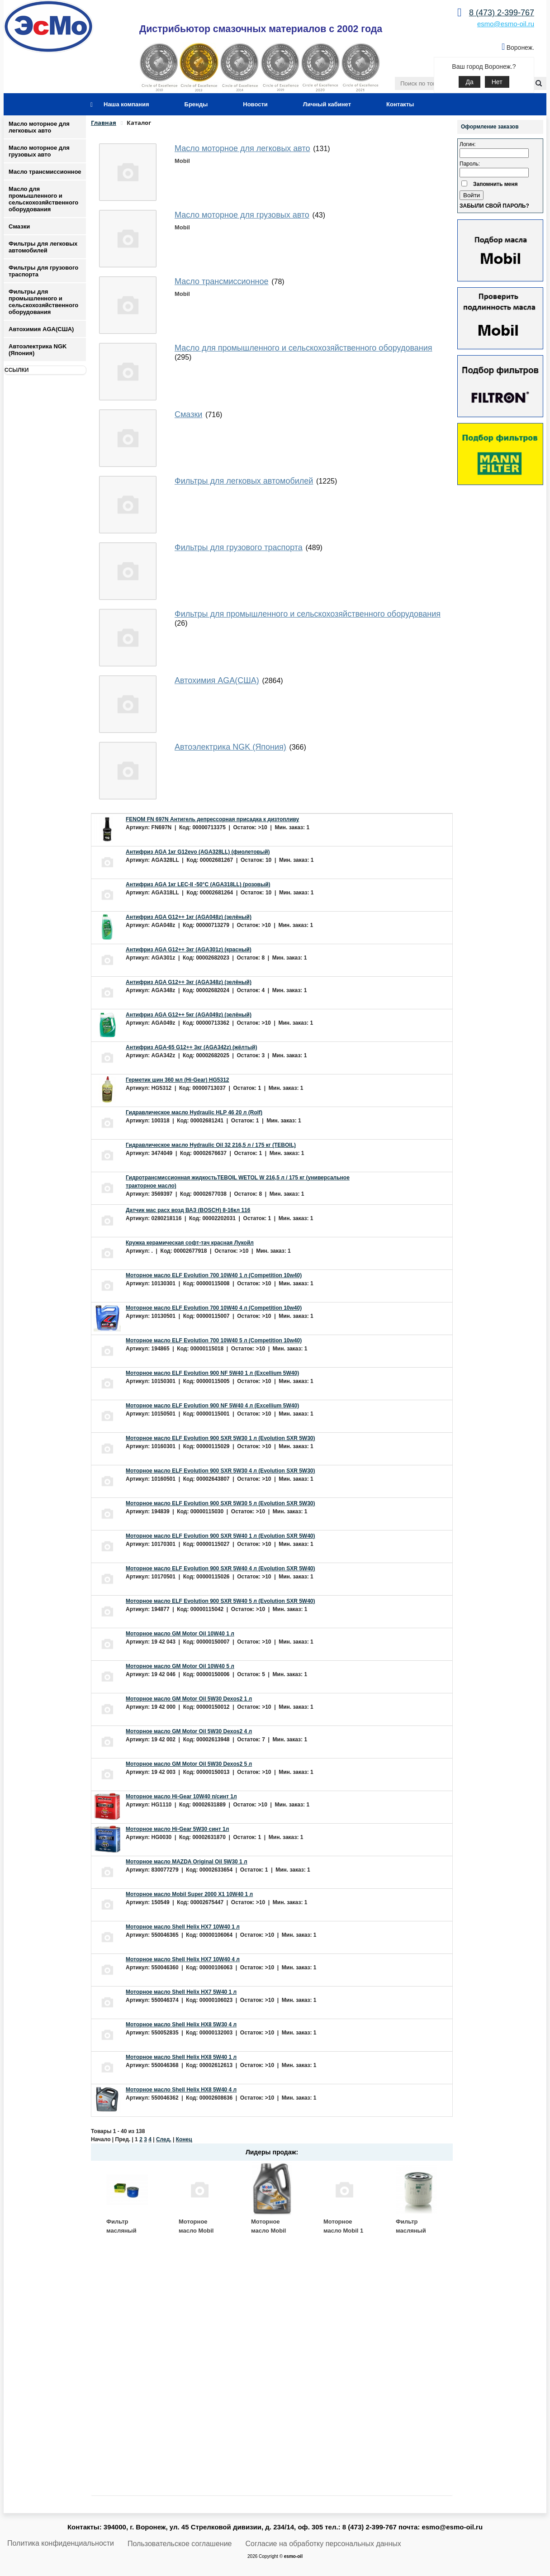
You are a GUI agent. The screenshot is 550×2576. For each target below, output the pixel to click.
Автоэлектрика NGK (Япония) (37, 349)
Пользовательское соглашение (180, 2543)
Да (469, 82)
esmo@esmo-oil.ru (505, 24)
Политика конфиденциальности (60, 2543)
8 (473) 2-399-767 (501, 12)
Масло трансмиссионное (45, 171)
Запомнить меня (495, 184)
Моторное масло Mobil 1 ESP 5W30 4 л (343, 2230)
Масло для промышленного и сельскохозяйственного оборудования (43, 199)
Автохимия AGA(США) (41, 329)
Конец (184, 2139)
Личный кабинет (327, 104)
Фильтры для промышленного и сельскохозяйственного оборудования (43, 301)
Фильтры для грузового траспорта (43, 271)
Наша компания (126, 104)
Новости (255, 104)
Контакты (400, 104)
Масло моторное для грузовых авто (39, 151)
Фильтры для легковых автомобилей (43, 247)
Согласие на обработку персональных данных (323, 2543)
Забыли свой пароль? (494, 206)
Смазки (19, 226)
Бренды (196, 104)
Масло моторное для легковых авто (39, 127)
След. (163, 2139)
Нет (497, 82)
